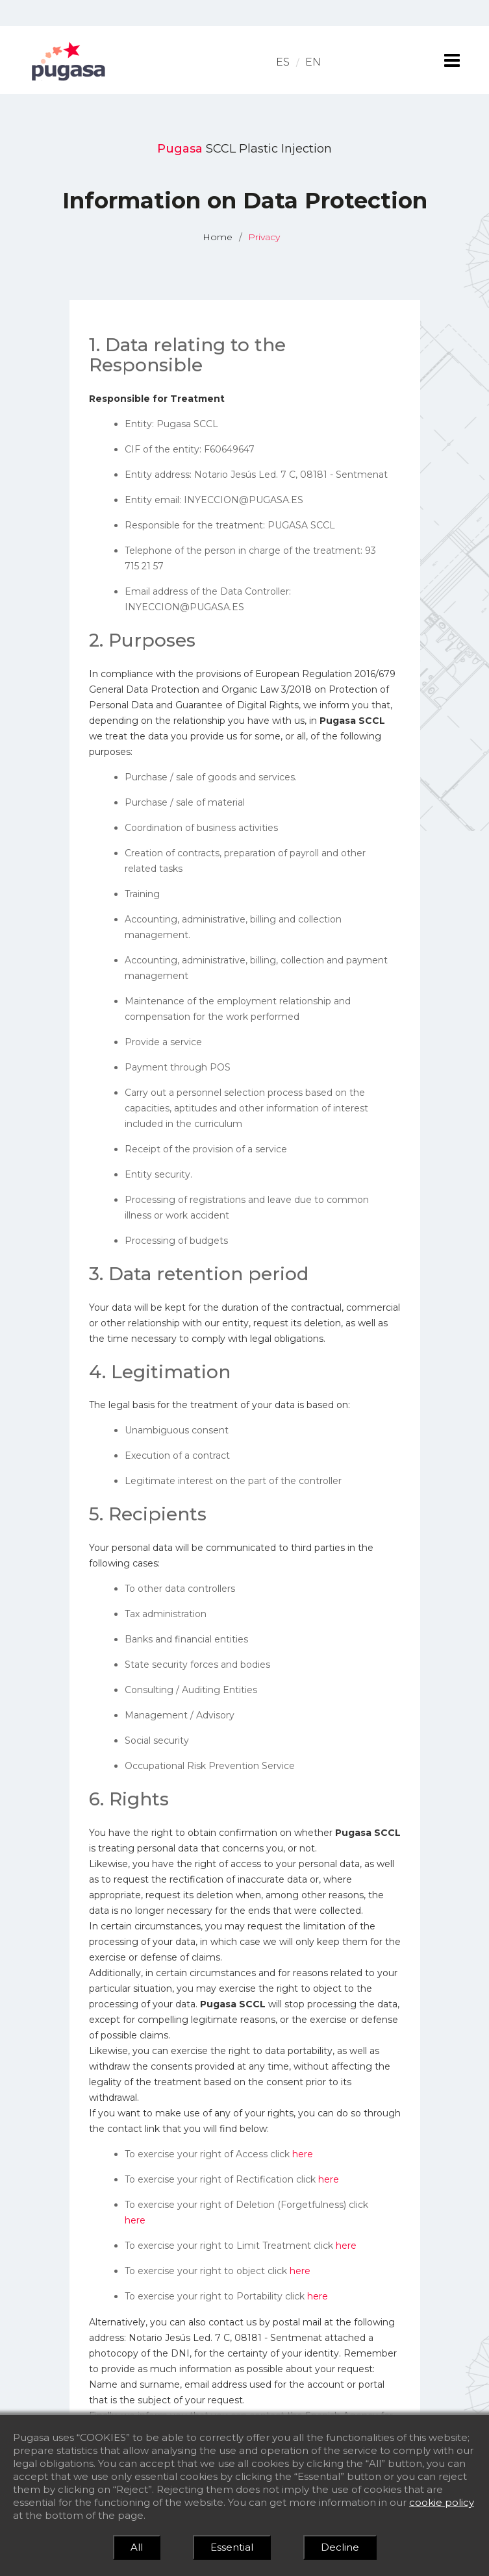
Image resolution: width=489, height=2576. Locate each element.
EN (313, 62)
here (302, 2154)
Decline (340, 2547)
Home (217, 237)
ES (283, 62)
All (137, 2547)
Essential (231, 2547)
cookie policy (441, 2502)
